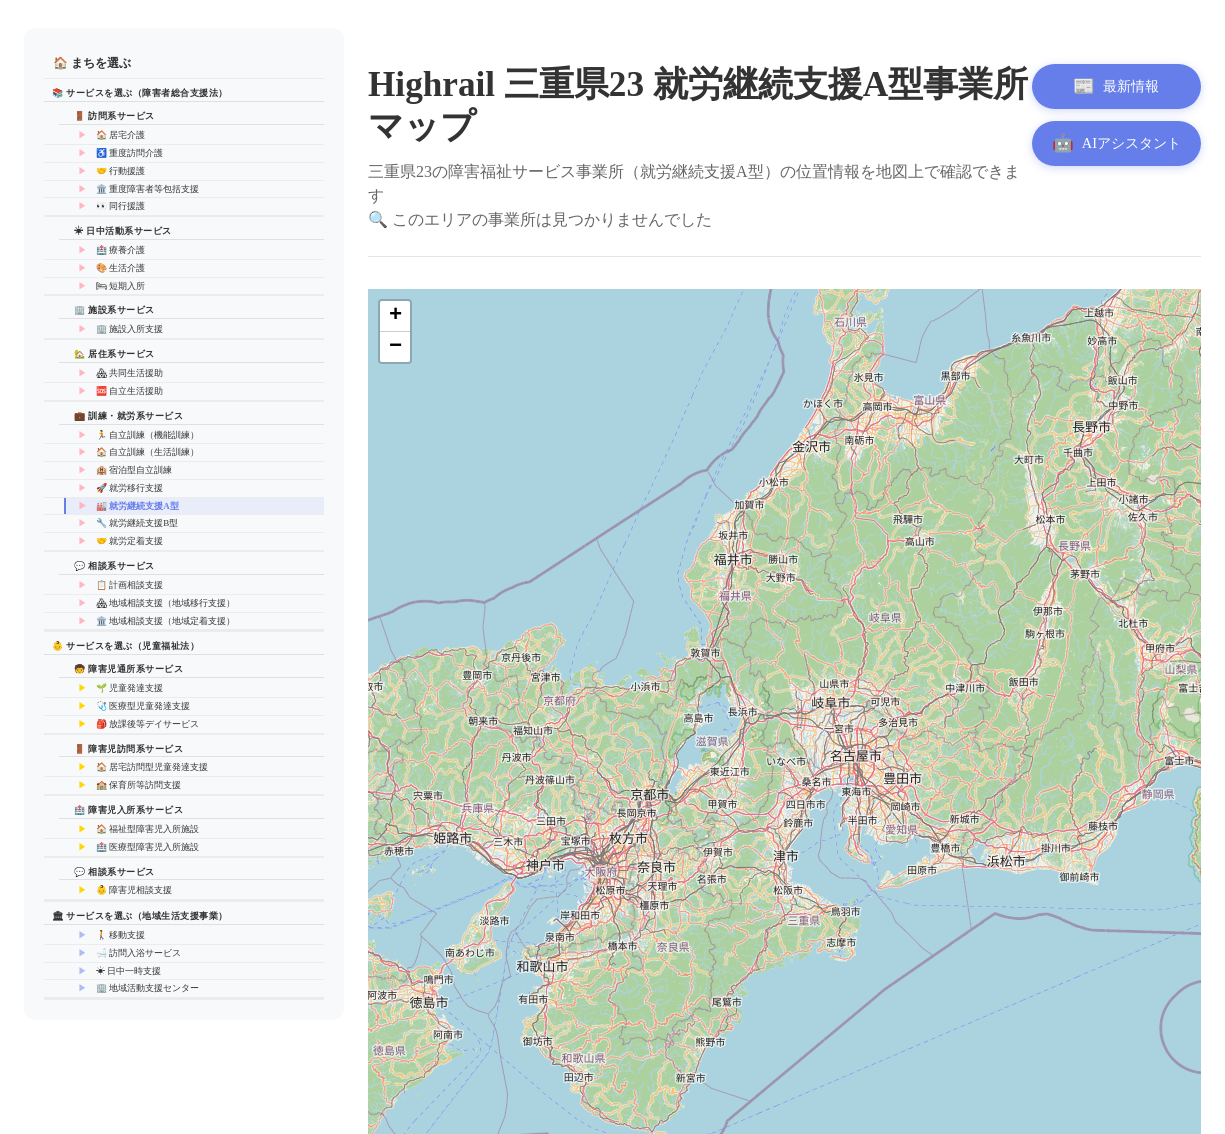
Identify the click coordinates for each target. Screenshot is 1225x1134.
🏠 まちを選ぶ (92, 63)
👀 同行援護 (120, 206)
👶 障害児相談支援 (134, 890)
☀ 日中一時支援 (128, 971)
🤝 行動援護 (120, 171)
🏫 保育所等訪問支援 (138, 785)
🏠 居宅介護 (120, 135)
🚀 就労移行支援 (129, 488)
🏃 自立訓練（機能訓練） (147, 435)
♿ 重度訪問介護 (129, 153)
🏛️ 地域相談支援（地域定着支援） (165, 621)
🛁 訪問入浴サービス (138, 953)
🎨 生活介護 (120, 268)
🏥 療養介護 (120, 250)
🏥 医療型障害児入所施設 (147, 847)
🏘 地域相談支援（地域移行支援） (165, 603)
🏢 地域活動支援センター (147, 988)
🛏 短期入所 (120, 286)
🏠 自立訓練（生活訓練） (147, 452)
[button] (395, 316)
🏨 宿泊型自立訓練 (134, 470)
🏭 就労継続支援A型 (137, 506)
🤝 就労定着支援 (129, 541)
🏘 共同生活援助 (129, 373)
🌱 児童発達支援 (129, 688)
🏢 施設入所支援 (129, 329)
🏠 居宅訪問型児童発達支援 (152, 767)
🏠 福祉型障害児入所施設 (147, 829)
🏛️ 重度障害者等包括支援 (147, 189)
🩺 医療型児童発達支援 (143, 706)
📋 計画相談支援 (129, 585)
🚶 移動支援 (120, 935)
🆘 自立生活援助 (129, 391)
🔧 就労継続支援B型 (137, 523)
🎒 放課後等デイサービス (147, 724)
